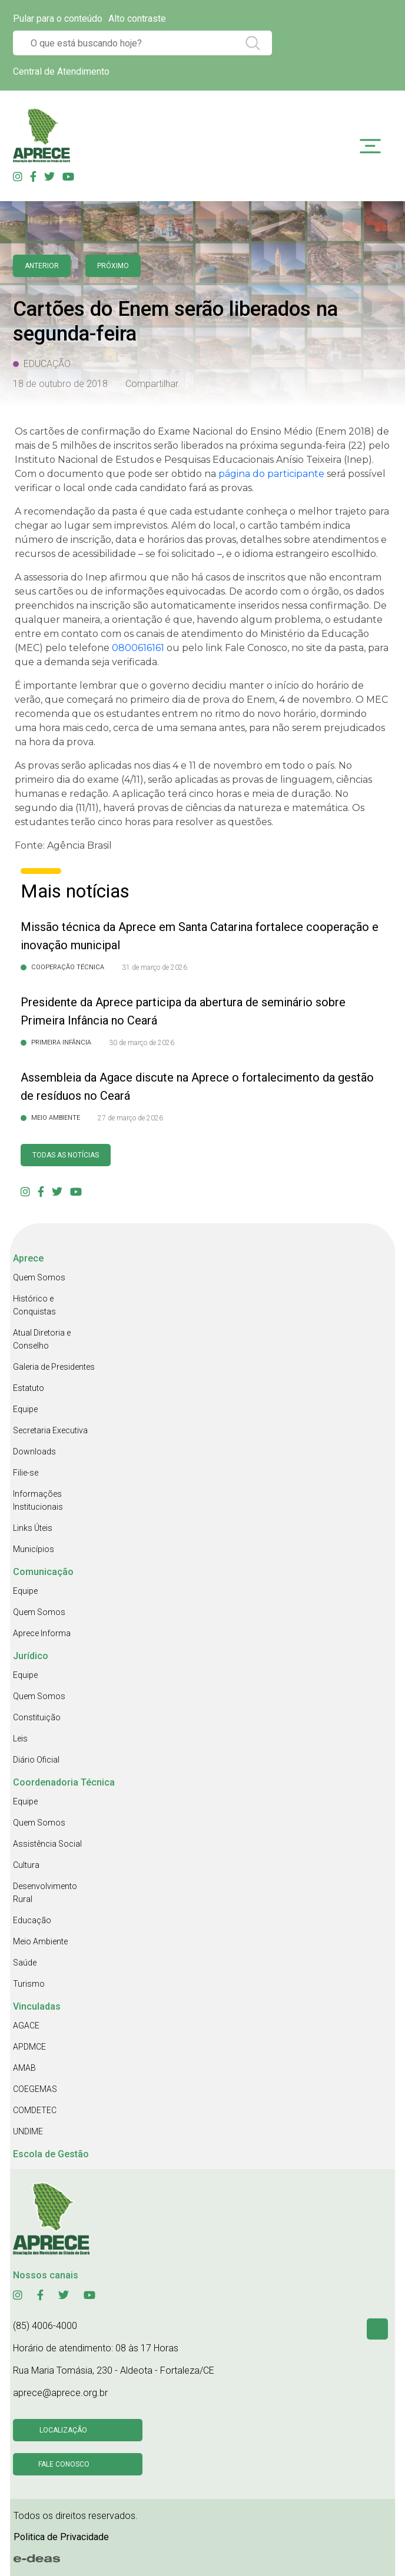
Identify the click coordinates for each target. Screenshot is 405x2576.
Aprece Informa (42, 1633)
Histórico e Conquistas (34, 1305)
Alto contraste (137, 18)
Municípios (33, 1549)
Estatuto (28, 1388)
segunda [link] (301, 445)
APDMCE (29, 2046)
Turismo (29, 1983)
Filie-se (25, 1472)
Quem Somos (39, 1277)
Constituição (37, 1717)
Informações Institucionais (38, 1500)
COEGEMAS (35, 2089)
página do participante (271, 473)
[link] (301, 445)
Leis (20, 1738)
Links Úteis (32, 1528)
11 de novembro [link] (226, 765)
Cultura (26, 1865)
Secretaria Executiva (50, 1430)
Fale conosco (63, 2464)
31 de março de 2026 (154, 967)
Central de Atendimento (61, 71)
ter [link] (174, 793)
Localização (63, 2430)
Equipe (25, 1409)
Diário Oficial (36, 1759)
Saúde (24, 1962)
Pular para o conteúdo (57, 18)
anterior (42, 266)
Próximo (113, 266)
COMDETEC (35, 2110)
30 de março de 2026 (141, 1043)
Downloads (34, 1451)
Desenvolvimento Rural (45, 1892)
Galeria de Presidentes (54, 1367)
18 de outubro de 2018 (60, 383)
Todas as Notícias (65, 1155)
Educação (32, 1920)
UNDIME (28, 2131)
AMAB (24, 2068)
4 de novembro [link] (315, 699)
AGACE (26, 2025)
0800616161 (138, 647)
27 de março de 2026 (130, 1118)
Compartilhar (151, 383)
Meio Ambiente (40, 1941)
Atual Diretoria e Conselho (42, 1339)
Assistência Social (47, 1843)
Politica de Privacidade (61, 2536)
